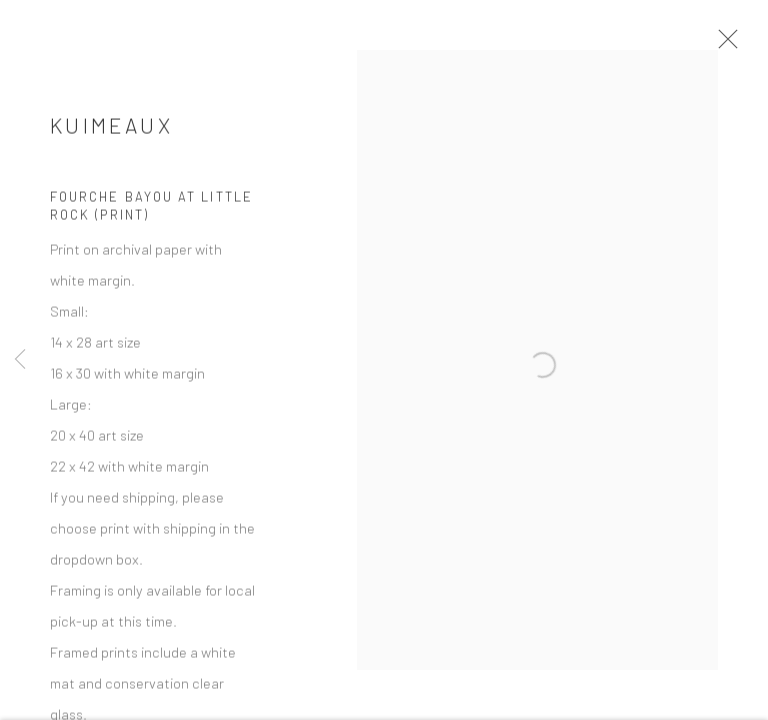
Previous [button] (20, 360)
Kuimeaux (111, 137)
